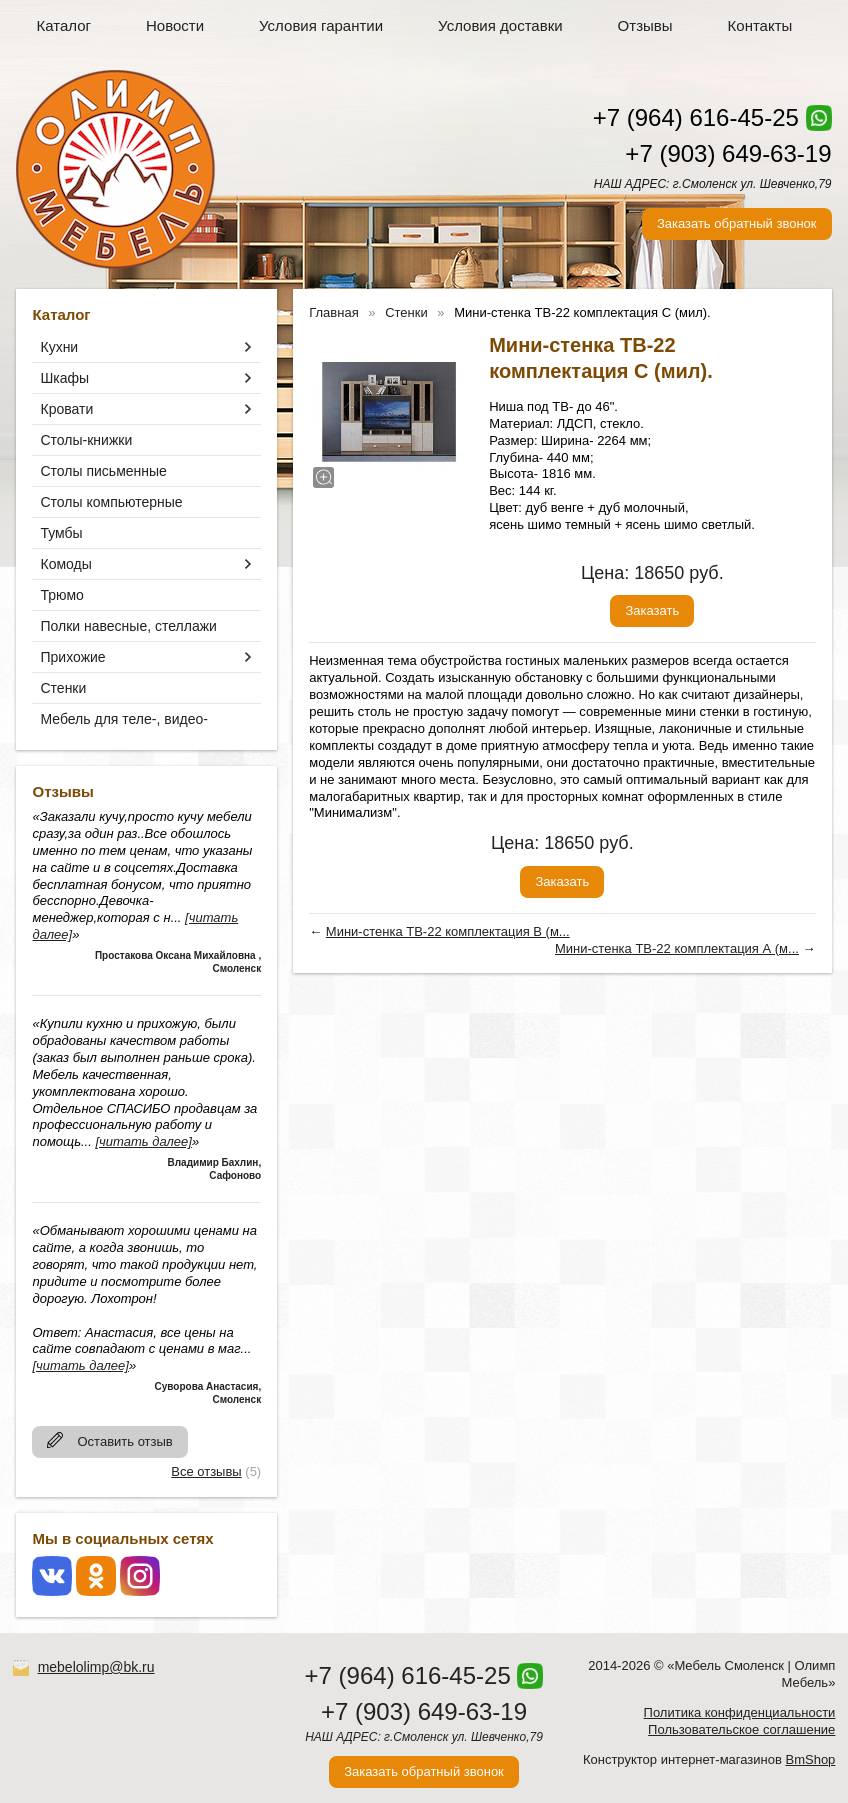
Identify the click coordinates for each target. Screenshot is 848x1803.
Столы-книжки (86, 440)
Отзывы (645, 25)
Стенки (63, 688)
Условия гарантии (321, 25)
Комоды (65, 564)
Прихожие (72, 657)
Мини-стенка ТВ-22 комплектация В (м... (448, 931)
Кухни (59, 347)
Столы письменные (103, 471)
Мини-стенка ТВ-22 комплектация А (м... (677, 948)
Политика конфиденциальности (740, 1712)
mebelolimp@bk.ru (96, 1667)
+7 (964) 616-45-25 (696, 117)
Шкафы (64, 378)
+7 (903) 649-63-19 (728, 153)
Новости (175, 25)
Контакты (760, 25)
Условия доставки (500, 25)
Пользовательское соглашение (741, 1729)
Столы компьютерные (111, 502)
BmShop (810, 1759)
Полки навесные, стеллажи (128, 626)
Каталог (63, 25)
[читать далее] (143, 1141)
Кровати (66, 409)
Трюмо (61, 595)
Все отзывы (206, 1471)
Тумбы (61, 533)
